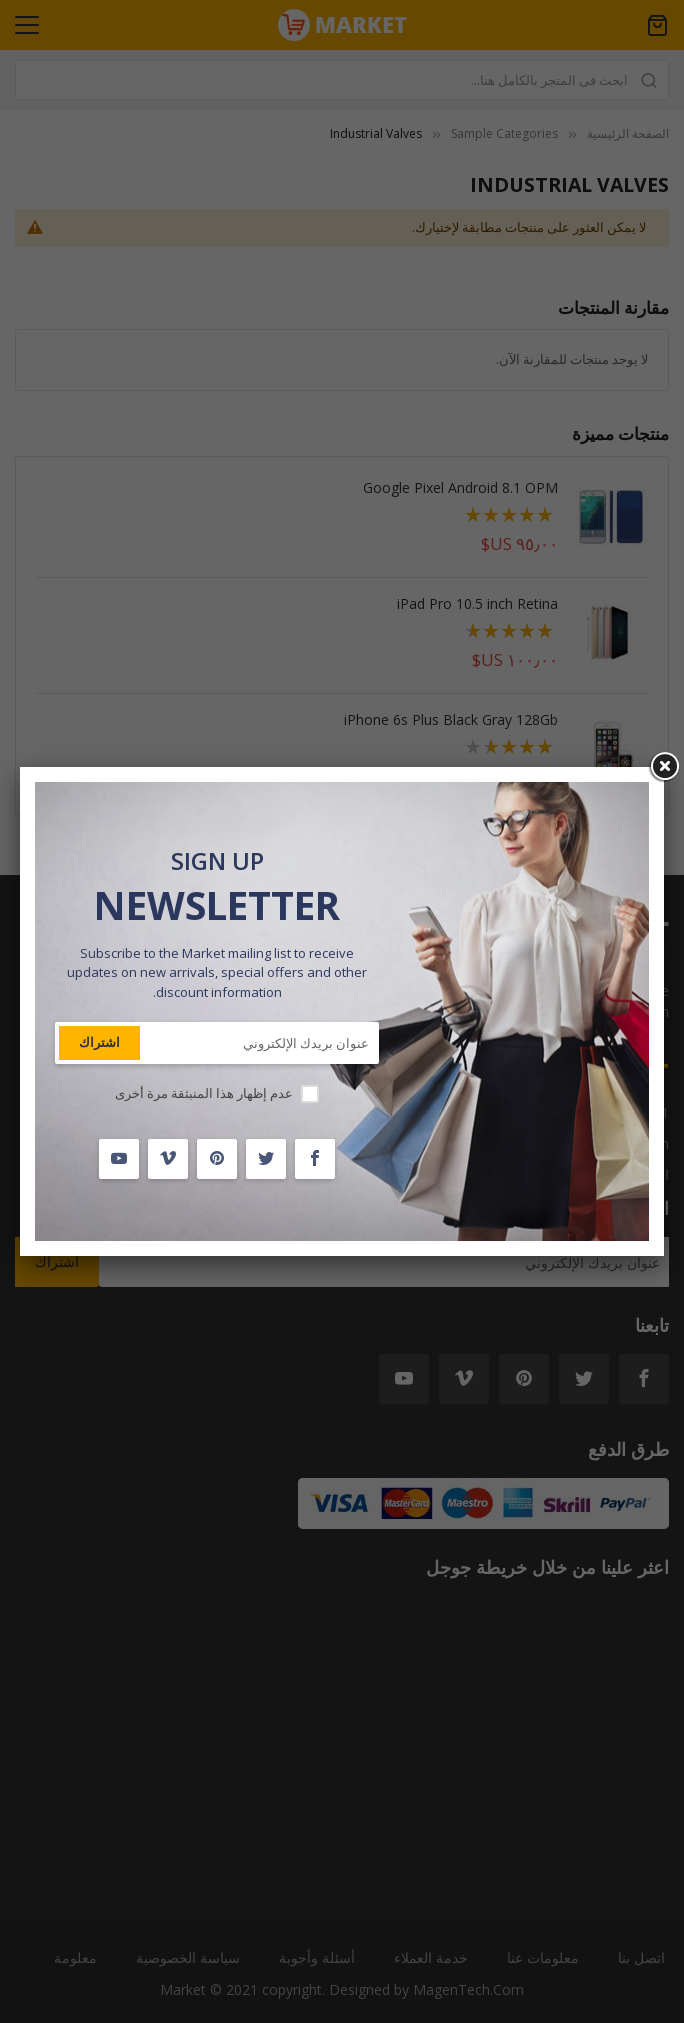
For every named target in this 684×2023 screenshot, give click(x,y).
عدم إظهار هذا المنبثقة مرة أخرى (204, 1093)
